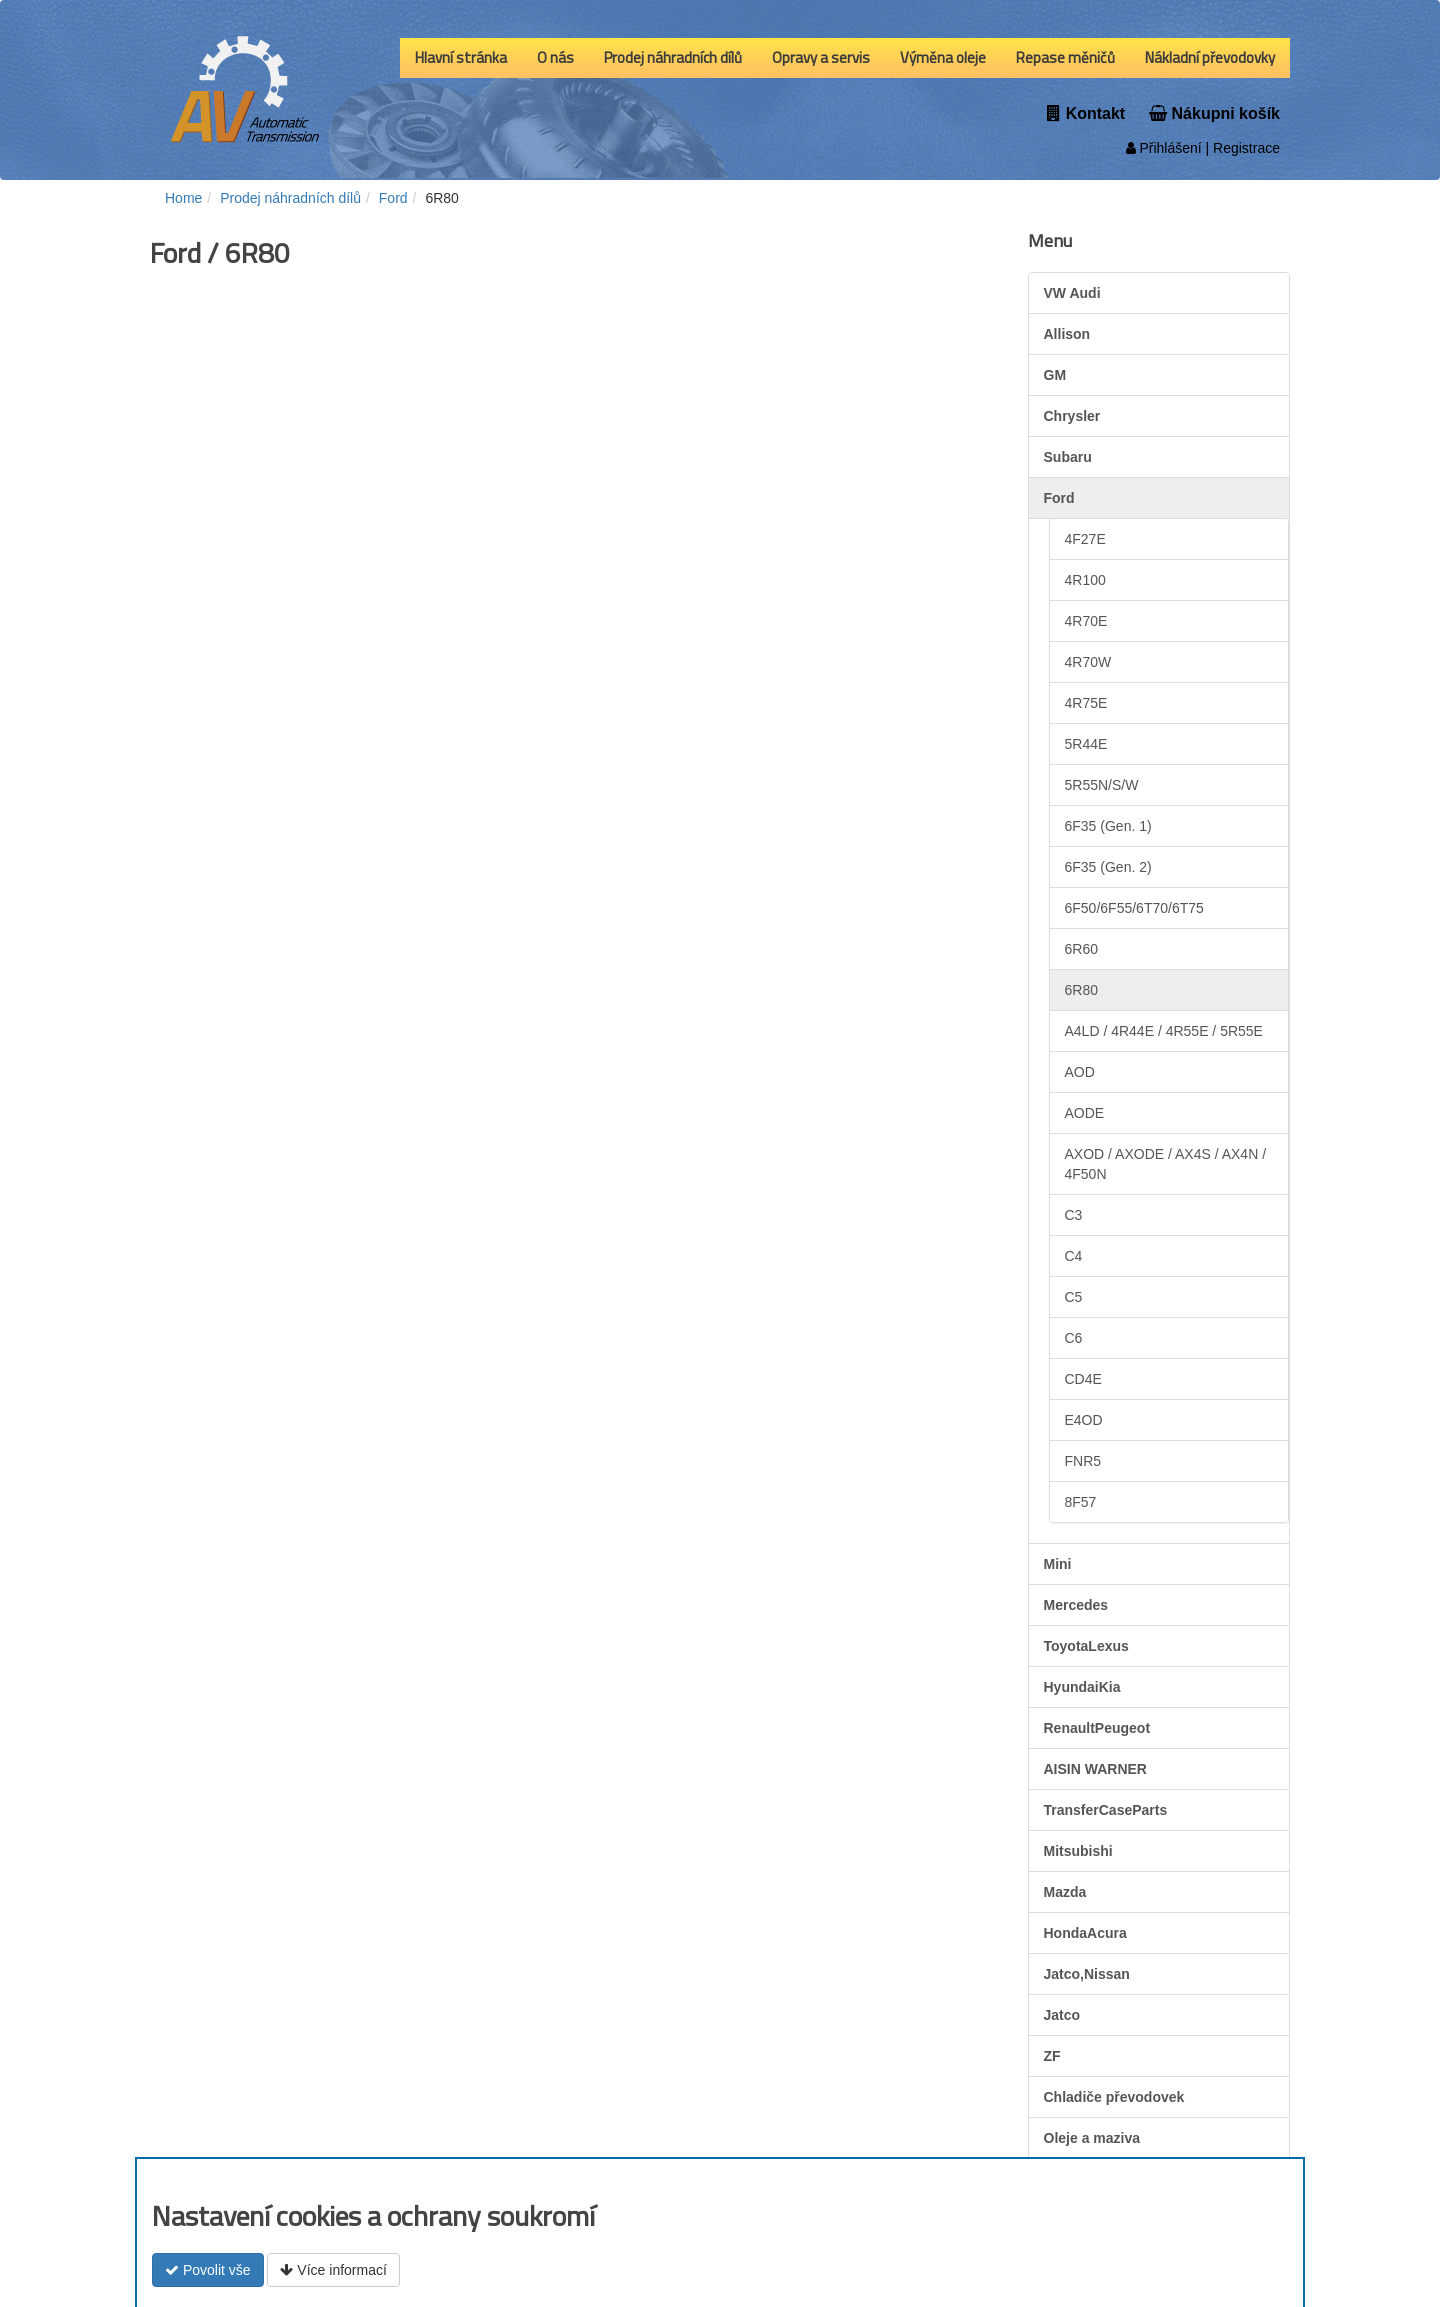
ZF (1052, 2056)
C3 (1074, 1215)
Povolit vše (208, 2270)
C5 (1074, 1297)
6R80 (1081, 990)
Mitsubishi (1078, 1851)
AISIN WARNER (1095, 1769)
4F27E (1085, 539)
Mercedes (1076, 1605)
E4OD (1084, 1420)
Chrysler (1072, 416)
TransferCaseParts (1106, 1810)
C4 (1074, 1256)
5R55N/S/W (1102, 785)
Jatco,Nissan (1087, 1974)
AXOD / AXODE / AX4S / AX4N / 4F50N (1166, 1164)
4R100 (1085, 580)
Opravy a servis (821, 57)
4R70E (1086, 621)
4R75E (1086, 703)
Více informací (333, 2270)
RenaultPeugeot (1097, 1728)
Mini (1058, 1564)
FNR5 (1083, 1461)
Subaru (1068, 457)
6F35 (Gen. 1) (1108, 826)
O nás (555, 57)
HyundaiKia (1082, 1687)
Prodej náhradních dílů (673, 57)
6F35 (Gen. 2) (1108, 867)
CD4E (1083, 1379)
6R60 (1081, 949)
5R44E (1086, 744)
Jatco (1062, 2015)
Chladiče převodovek (1114, 2097)
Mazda (1065, 1892)
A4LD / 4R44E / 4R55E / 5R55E (1164, 1031)
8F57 (1081, 1502)
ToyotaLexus (1086, 1646)
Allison (1067, 334)
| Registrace (1241, 148)
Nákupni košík (1214, 113)
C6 (1074, 1338)
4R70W (1088, 662)
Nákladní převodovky (1210, 57)
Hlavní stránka (461, 57)
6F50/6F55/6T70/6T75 (1134, 908)
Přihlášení (1164, 148)
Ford (1059, 498)
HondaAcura (1085, 1933)
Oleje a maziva (1092, 2138)
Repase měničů (1065, 57)
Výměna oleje (943, 57)
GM (1055, 375)
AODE (1085, 1113)
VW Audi (1072, 293)
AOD (1080, 1072)
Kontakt (1086, 113)
